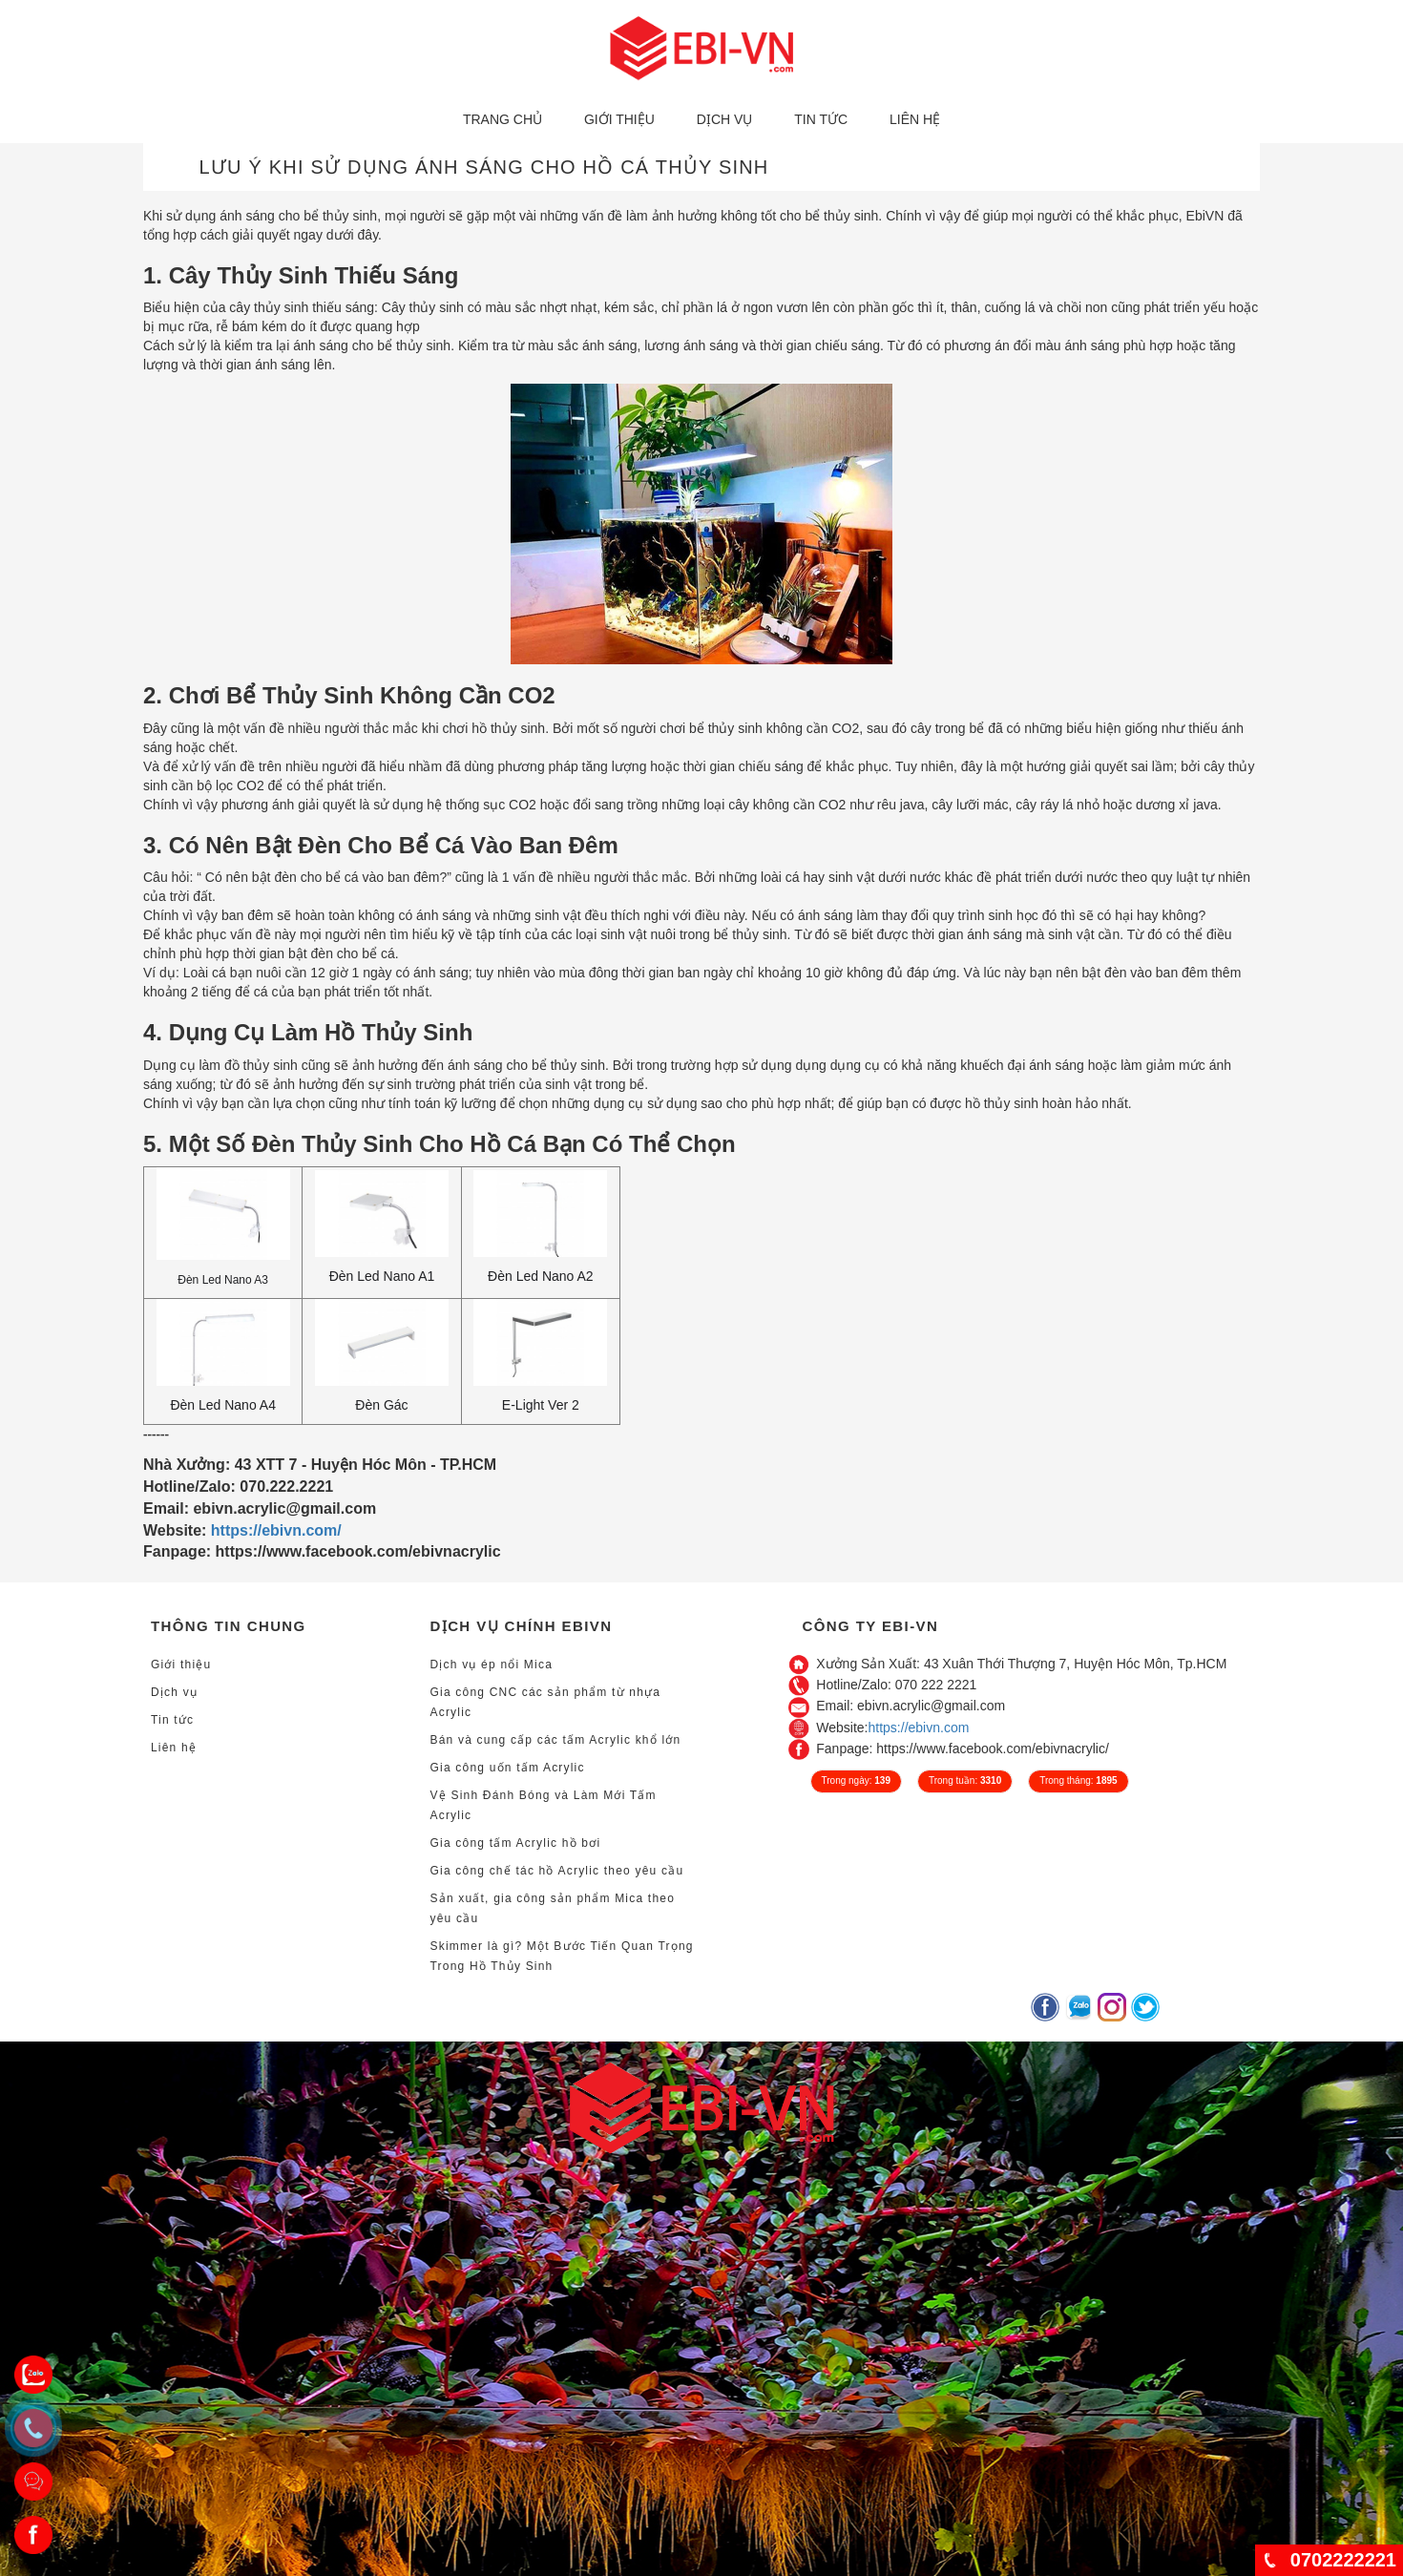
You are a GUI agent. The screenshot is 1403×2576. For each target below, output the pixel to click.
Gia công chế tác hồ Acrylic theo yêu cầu (557, 1870)
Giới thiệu (619, 119)
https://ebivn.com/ (276, 1530)
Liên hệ (915, 119)
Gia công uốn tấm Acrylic (507, 1767)
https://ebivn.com (919, 1727)
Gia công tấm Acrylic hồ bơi (515, 1843)
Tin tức (821, 119)
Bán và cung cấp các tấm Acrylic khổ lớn (555, 1740)
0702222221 (1343, 2559)
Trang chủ (502, 119)
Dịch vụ (725, 119)
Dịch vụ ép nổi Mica (492, 1664)
